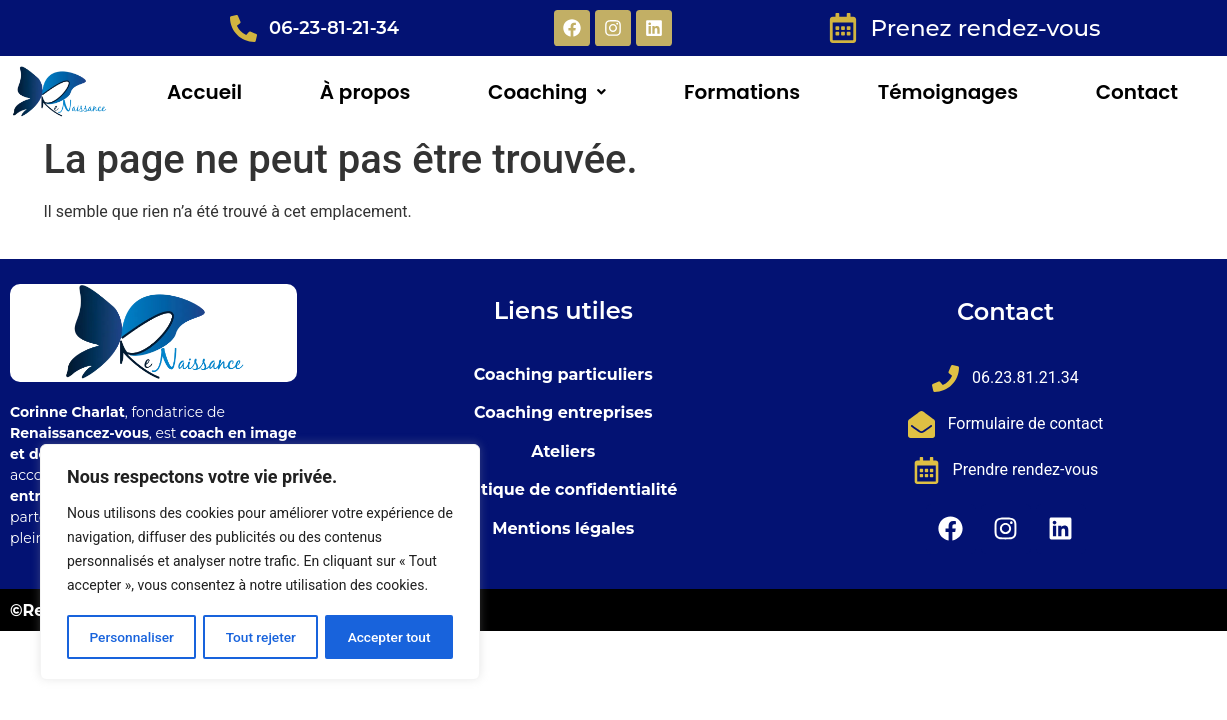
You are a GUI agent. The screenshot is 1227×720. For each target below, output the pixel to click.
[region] (260, 563)
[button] (547, 92)
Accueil (204, 92)
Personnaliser (131, 637)
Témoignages (948, 92)
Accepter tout (389, 637)
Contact (1137, 92)
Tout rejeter (261, 637)
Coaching (547, 92)
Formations (742, 92)
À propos (365, 92)
